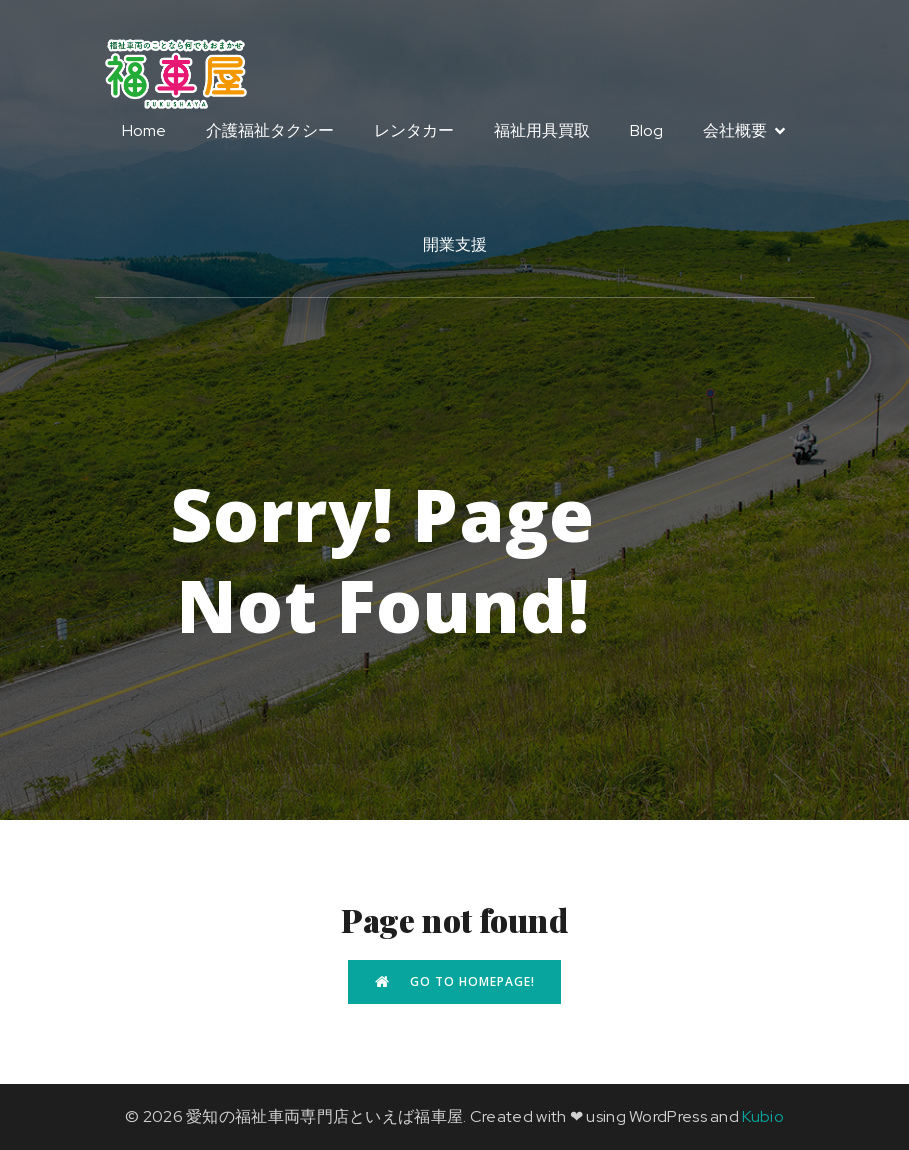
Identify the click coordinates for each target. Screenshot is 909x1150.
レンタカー (414, 131)
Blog (646, 131)
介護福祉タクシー (270, 131)
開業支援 (455, 245)
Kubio (763, 1116)
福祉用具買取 (542, 131)
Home (144, 131)
